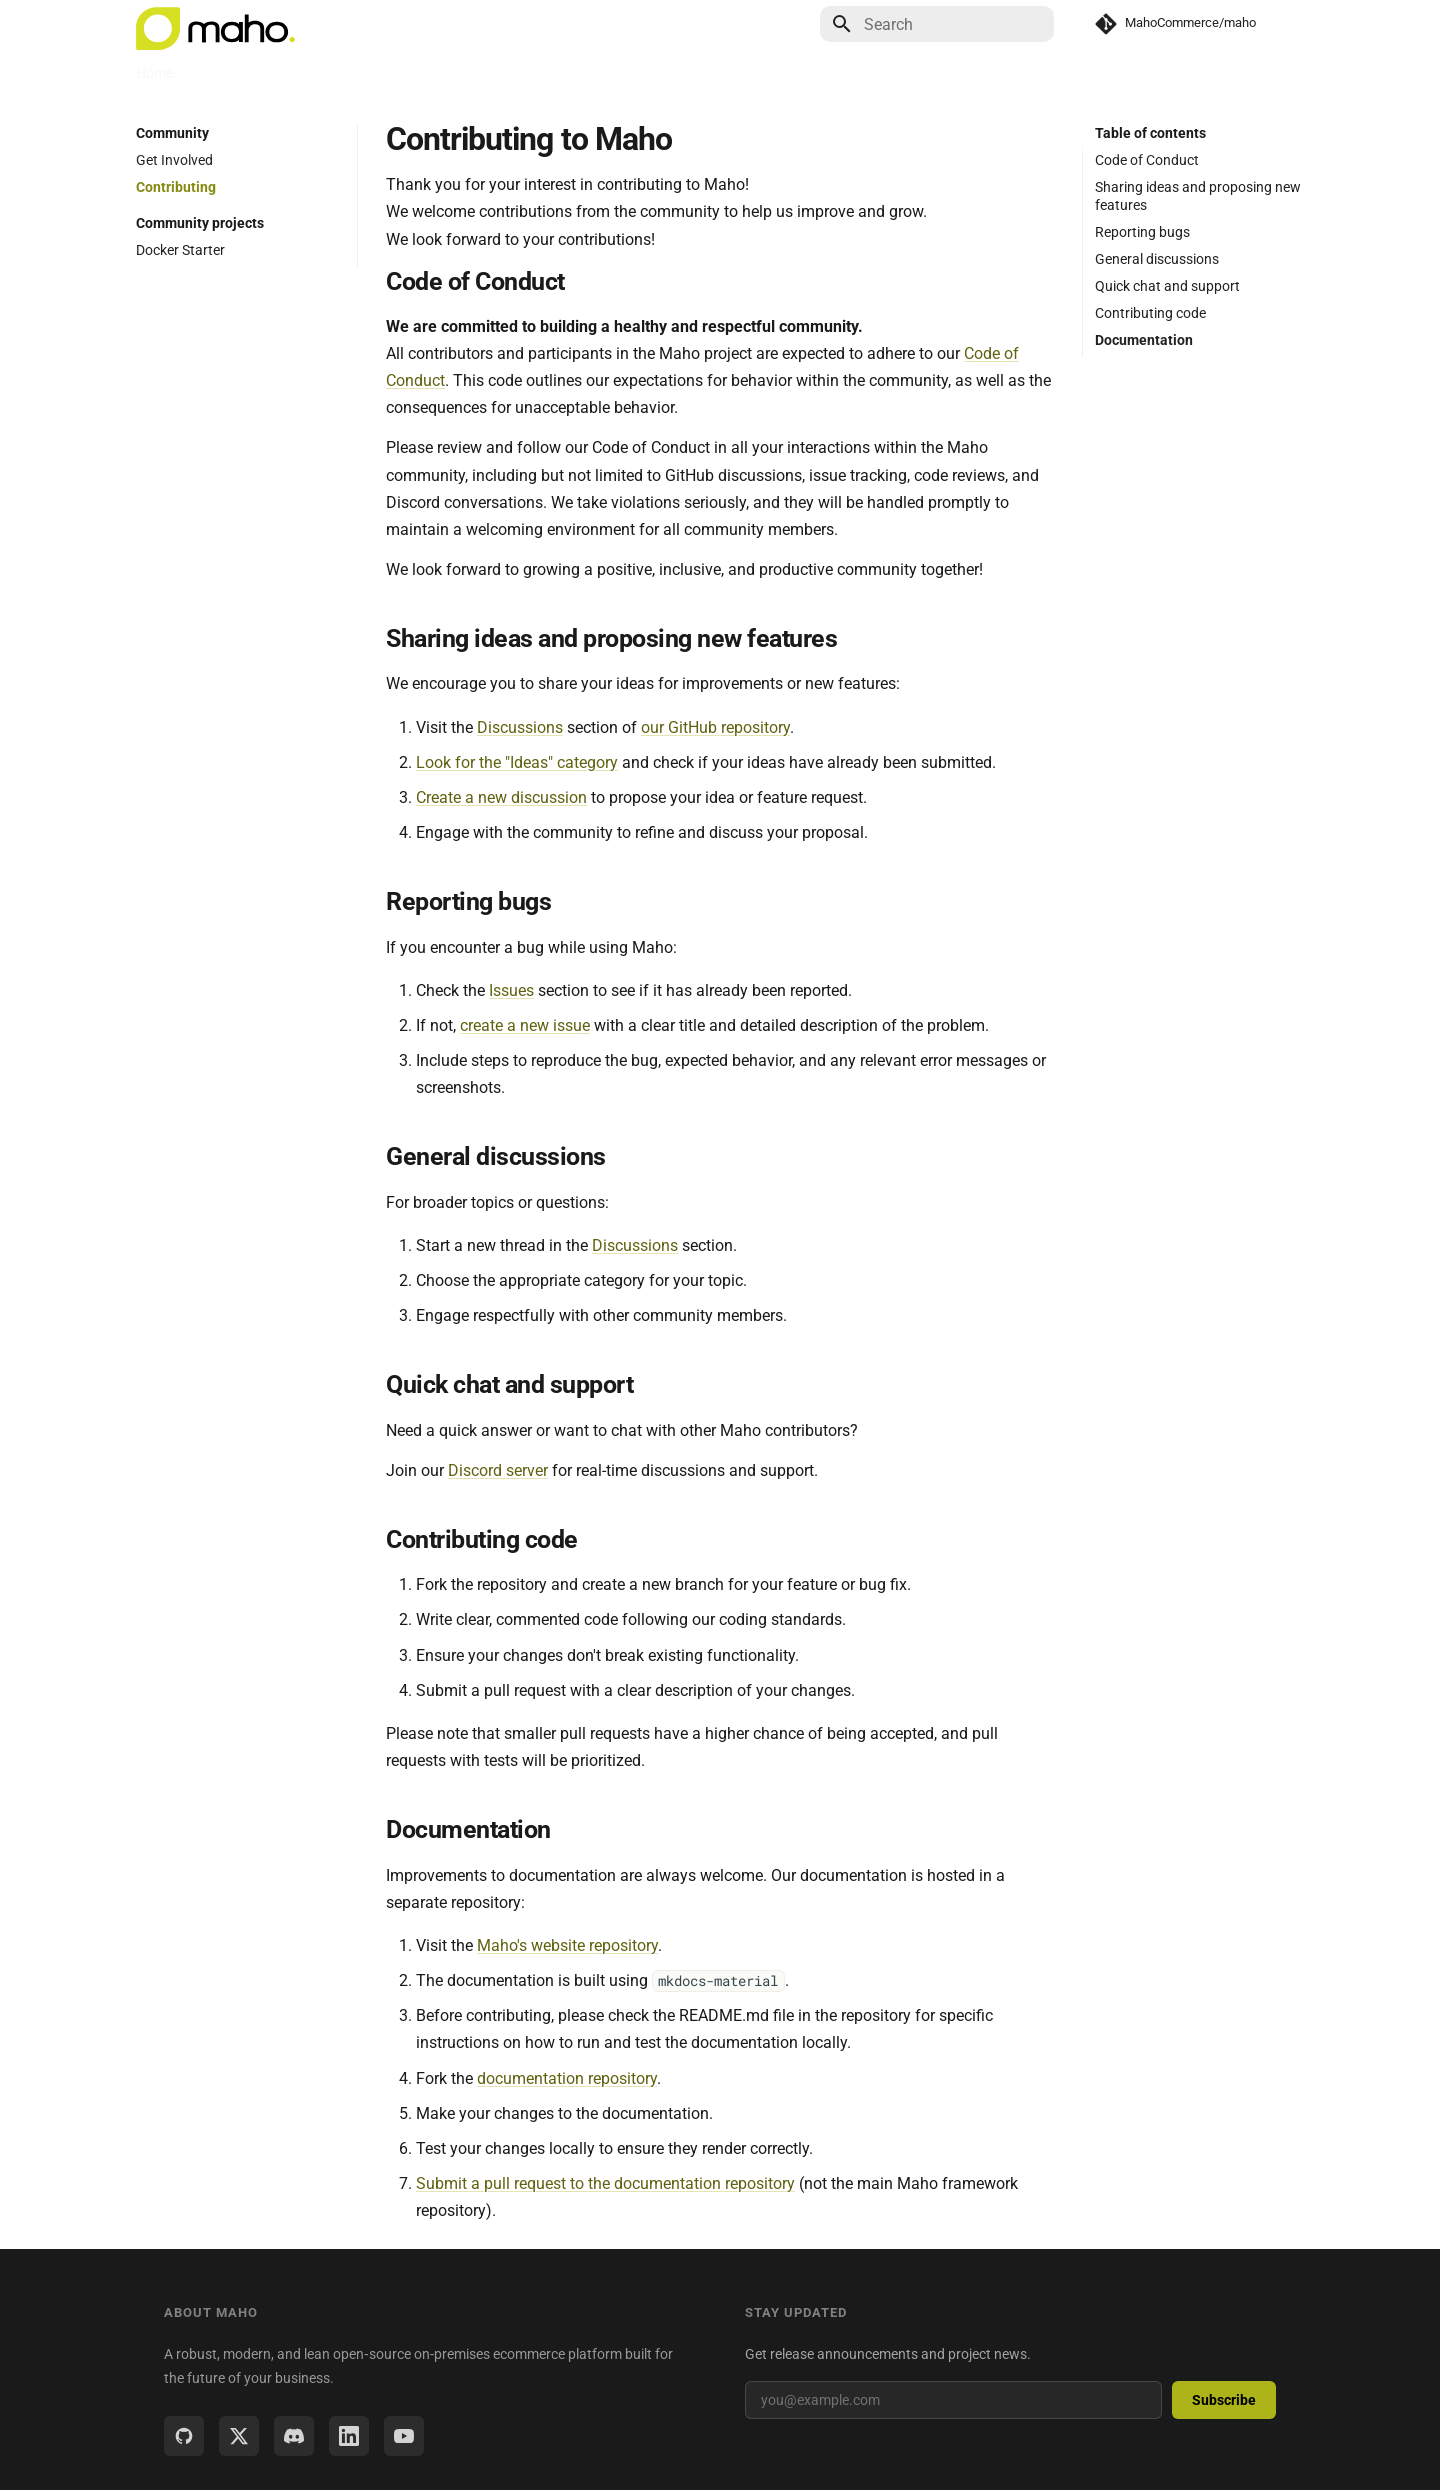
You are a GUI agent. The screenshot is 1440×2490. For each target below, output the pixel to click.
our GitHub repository (715, 727)
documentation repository (567, 2078)
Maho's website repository (567, 1945)
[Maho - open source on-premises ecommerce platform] (215, 24)
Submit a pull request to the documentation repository (605, 2183)
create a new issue (525, 1025)
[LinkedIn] (349, 2436)
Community (405, 73)
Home (154, 73)
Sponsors (595, 73)
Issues (511, 990)
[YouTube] (404, 2436)
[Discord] (294, 2436)
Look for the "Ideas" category (517, 762)
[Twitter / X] (239, 2436)
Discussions (520, 727)
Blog (331, 73)
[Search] (937, 24)
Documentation (245, 73)
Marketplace (503, 73)
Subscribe (1224, 2400)
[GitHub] (184, 2436)
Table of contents (1150, 133)
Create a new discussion (501, 797)
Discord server (498, 1470)
